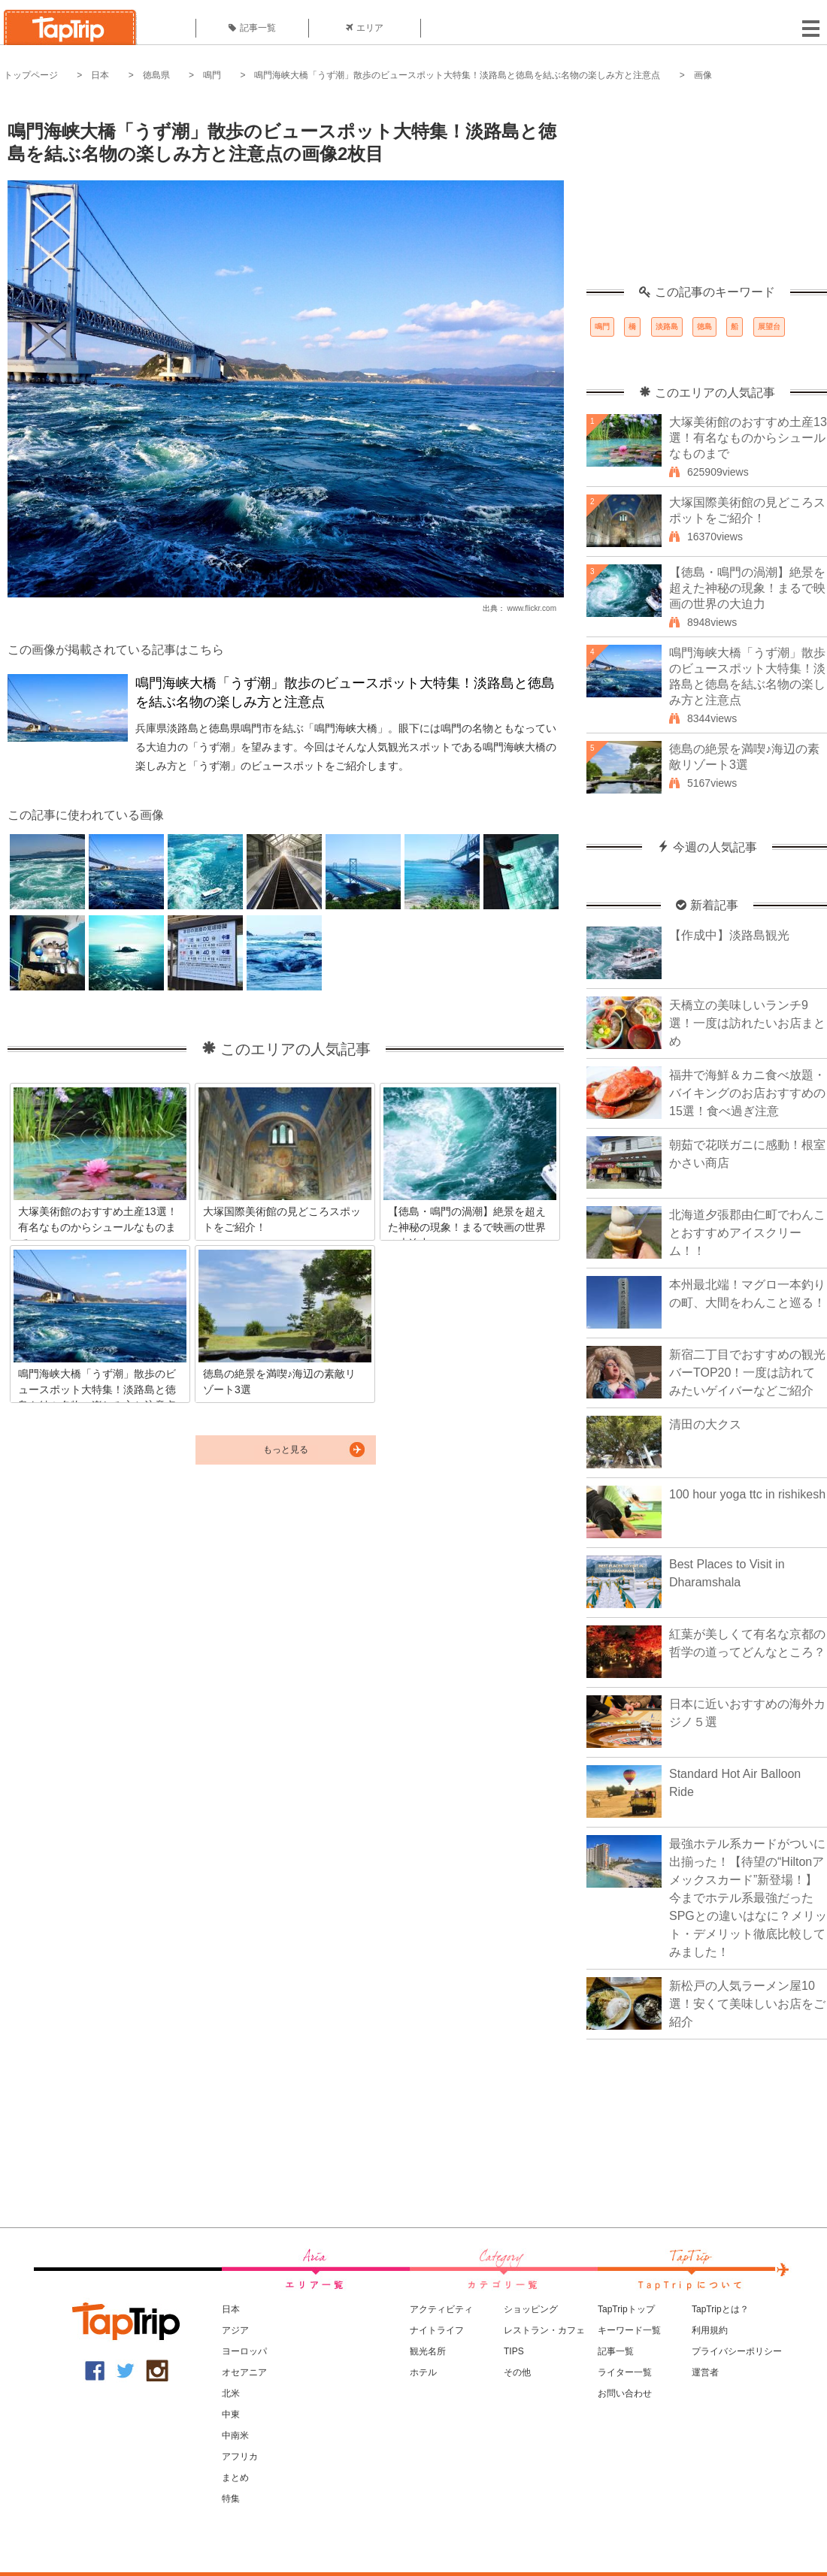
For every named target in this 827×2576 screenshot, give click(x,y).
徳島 (704, 326)
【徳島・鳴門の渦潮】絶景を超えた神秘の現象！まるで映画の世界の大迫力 (747, 588)
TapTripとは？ (720, 2309)
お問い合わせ (625, 2393)
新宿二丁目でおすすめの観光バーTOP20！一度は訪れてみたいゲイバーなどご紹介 (747, 1372)
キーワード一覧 (629, 2330)
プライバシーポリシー (737, 2351)
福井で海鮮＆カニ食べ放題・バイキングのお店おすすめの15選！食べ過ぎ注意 (747, 1093)
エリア (364, 28)
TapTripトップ (626, 2309)
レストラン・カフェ (544, 2330)
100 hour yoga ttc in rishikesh (747, 1494)
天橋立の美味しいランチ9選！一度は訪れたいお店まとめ (747, 1023)
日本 (100, 75)
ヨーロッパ (244, 2351)
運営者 (705, 2372)
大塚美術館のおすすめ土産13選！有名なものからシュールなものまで (748, 438)
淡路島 (667, 326)
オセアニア (244, 2372)
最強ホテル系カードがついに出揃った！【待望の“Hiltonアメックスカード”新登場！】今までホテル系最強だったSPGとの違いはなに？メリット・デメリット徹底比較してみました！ (748, 1897)
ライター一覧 (625, 2372)
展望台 (769, 326)
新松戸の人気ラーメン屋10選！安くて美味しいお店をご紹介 (747, 2003)
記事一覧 (252, 28)
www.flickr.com (531, 608)
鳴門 (212, 75)
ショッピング (531, 2309)
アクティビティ (441, 2309)
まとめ (235, 2477)
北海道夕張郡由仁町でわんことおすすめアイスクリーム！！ (747, 1232)
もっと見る (285, 1449)
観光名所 (428, 2351)
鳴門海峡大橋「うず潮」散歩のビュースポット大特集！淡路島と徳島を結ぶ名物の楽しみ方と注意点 (457, 75)
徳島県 (156, 75)
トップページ (31, 75)
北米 (231, 2393)
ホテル (423, 2372)
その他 (517, 2372)
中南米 (235, 2435)
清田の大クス (705, 1424)
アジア (235, 2330)
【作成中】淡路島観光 (729, 935)
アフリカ (240, 2456)
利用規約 (710, 2330)
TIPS (514, 2351)
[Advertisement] (706, 192)
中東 (231, 2414)
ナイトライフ (437, 2330)
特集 (231, 2498)
